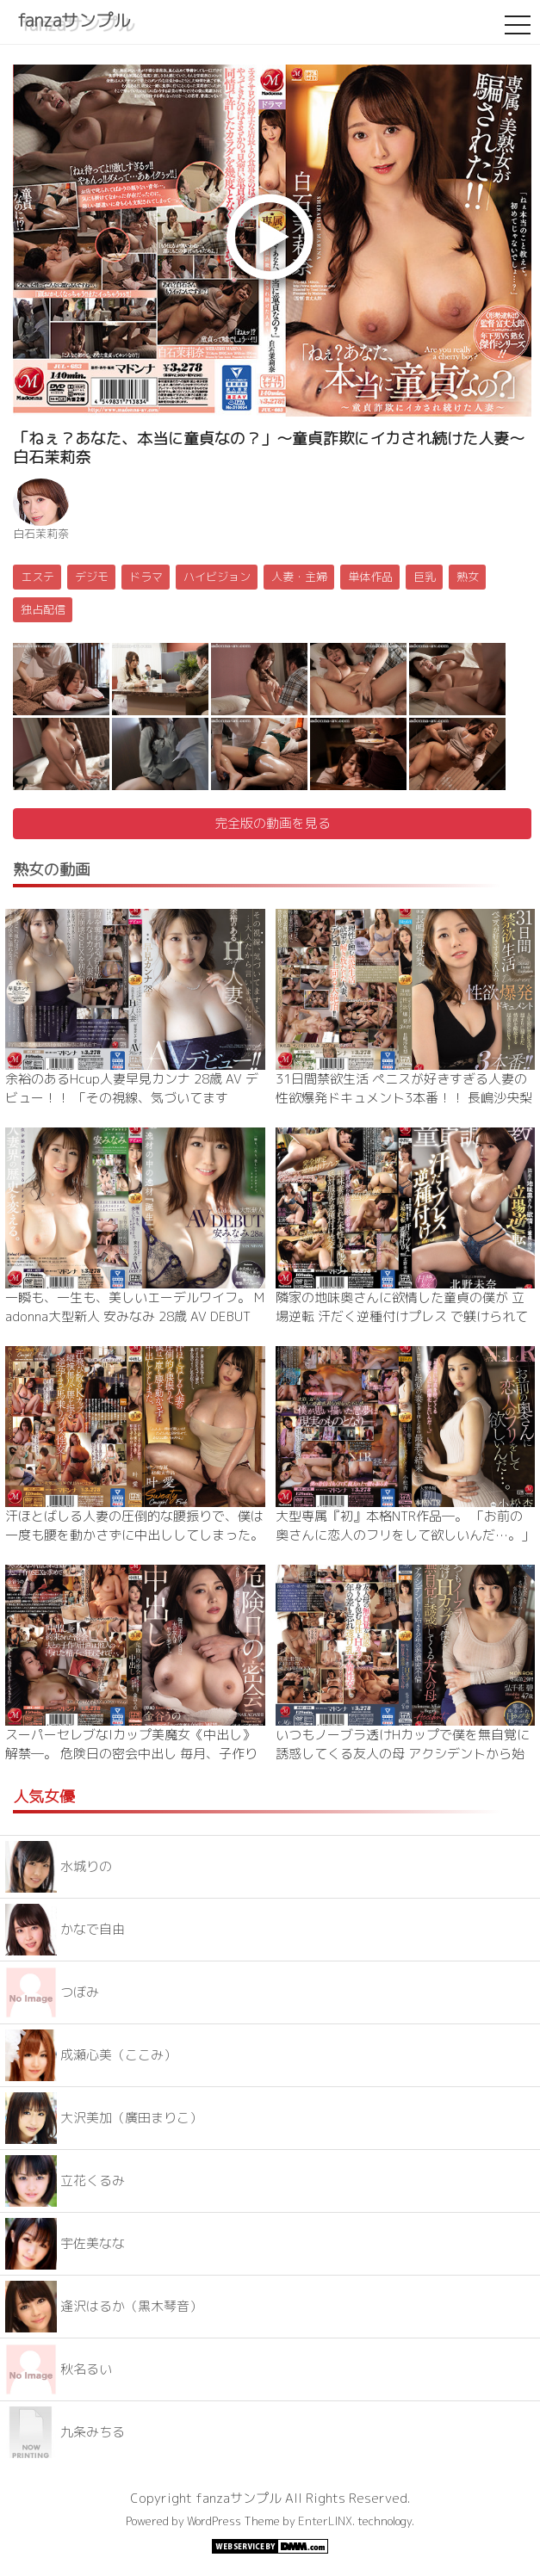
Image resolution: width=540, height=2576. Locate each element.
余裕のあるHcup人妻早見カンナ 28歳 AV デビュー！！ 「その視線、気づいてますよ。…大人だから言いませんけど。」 (131, 1098)
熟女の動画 (51, 869)
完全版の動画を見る (272, 823)
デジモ (92, 576)
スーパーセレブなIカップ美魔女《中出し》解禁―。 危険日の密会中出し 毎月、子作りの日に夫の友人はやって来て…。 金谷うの (131, 1754)
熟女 (467, 576)
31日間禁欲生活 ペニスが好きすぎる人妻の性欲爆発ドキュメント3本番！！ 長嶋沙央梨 (404, 1089)
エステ (37, 576)
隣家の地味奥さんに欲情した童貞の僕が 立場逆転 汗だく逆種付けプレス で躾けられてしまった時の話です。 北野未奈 (402, 1316)
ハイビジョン (217, 576)
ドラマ (146, 576)
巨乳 (424, 576)
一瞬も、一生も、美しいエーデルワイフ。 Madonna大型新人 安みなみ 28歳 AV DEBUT (134, 1307)
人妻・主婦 (299, 576)
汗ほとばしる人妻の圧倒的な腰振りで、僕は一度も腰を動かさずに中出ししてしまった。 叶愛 (134, 1535)
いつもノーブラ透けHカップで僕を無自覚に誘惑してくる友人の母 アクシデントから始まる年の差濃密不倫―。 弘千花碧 (403, 1754)
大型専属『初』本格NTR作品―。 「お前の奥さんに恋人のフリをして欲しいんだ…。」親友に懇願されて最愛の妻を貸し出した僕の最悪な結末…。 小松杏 (405, 1545)
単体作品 (370, 576)
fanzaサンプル (73, 20)
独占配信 (43, 609)
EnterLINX (325, 2521)
